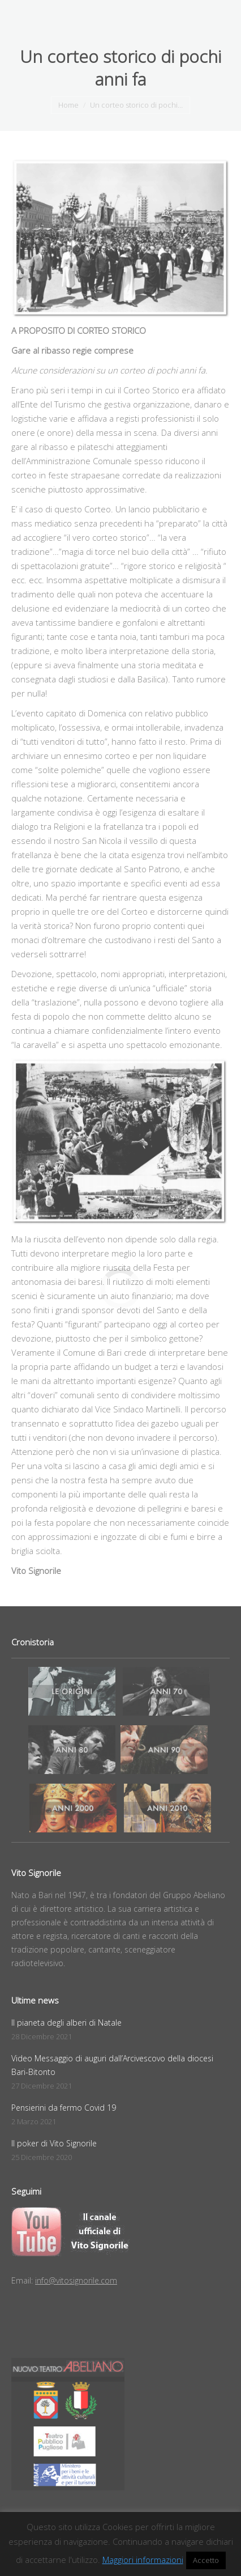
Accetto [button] (206, 2560)
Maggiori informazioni (142, 2559)
